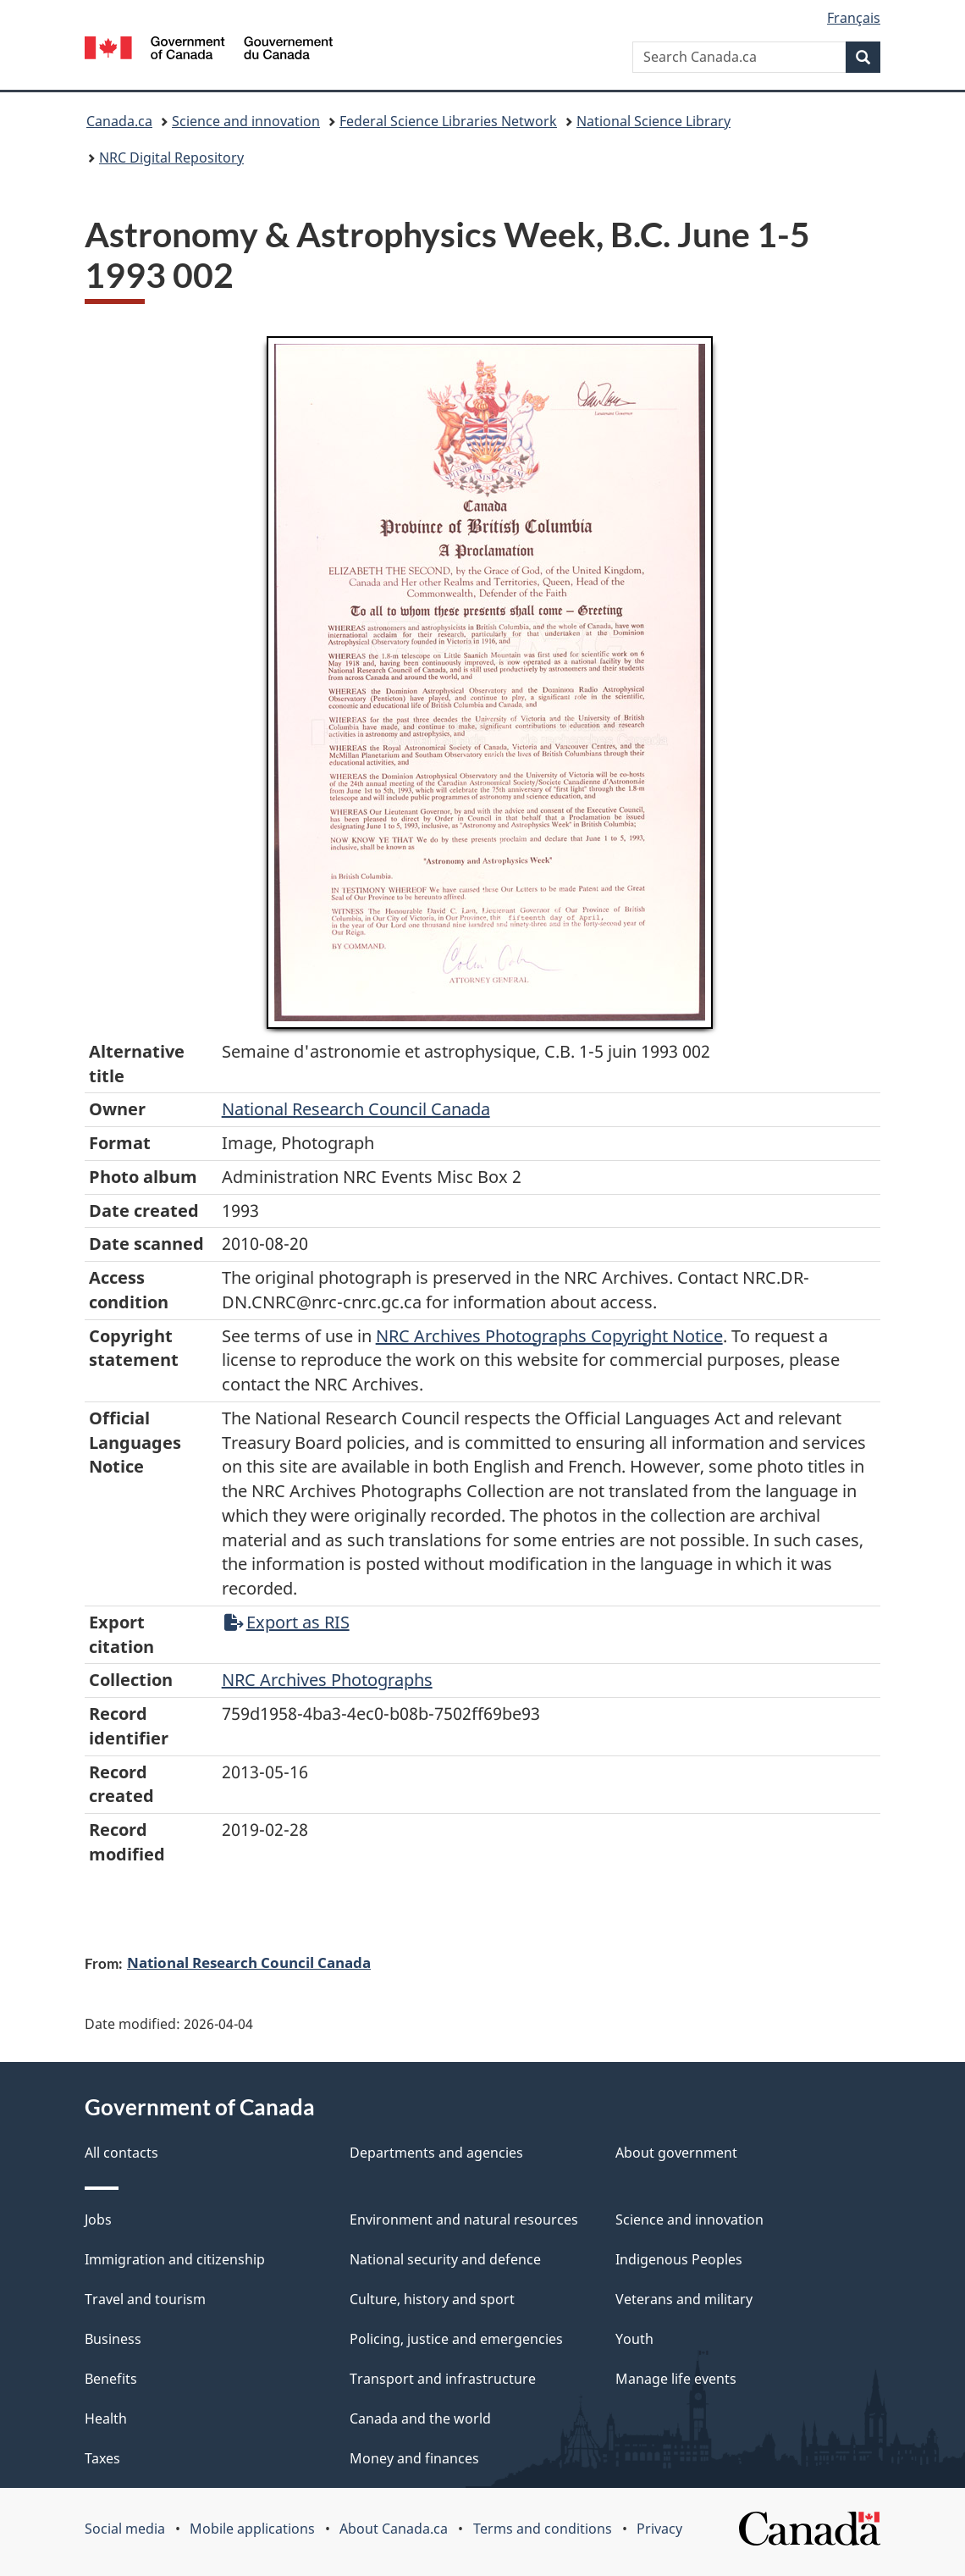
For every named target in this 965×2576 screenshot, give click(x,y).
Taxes (102, 2458)
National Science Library (653, 121)
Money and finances (414, 2458)
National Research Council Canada (356, 1108)
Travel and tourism (145, 2299)
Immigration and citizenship (175, 2259)
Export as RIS (287, 1622)
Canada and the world (420, 2418)
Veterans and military (684, 2299)
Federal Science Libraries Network (448, 121)
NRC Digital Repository (171, 157)
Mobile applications (252, 2528)
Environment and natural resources (464, 2219)
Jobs (98, 2219)
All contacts (121, 2152)
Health (106, 2418)
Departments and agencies (436, 2152)
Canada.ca (119, 121)
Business (113, 2339)
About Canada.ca (393, 2528)
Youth (634, 2339)
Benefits (111, 2378)
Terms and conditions (542, 2528)
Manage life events (675, 2378)
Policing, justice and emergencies (456, 2339)
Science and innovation (246, 121)
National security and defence (445, 2259)
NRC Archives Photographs (327, 1679)
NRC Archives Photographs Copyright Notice (549, 1335)
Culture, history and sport (432, 2299)
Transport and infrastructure (443, 2378)
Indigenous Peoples (678, 2259)
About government (676, 2152)
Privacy (659, 2528)
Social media (125, 2528)
